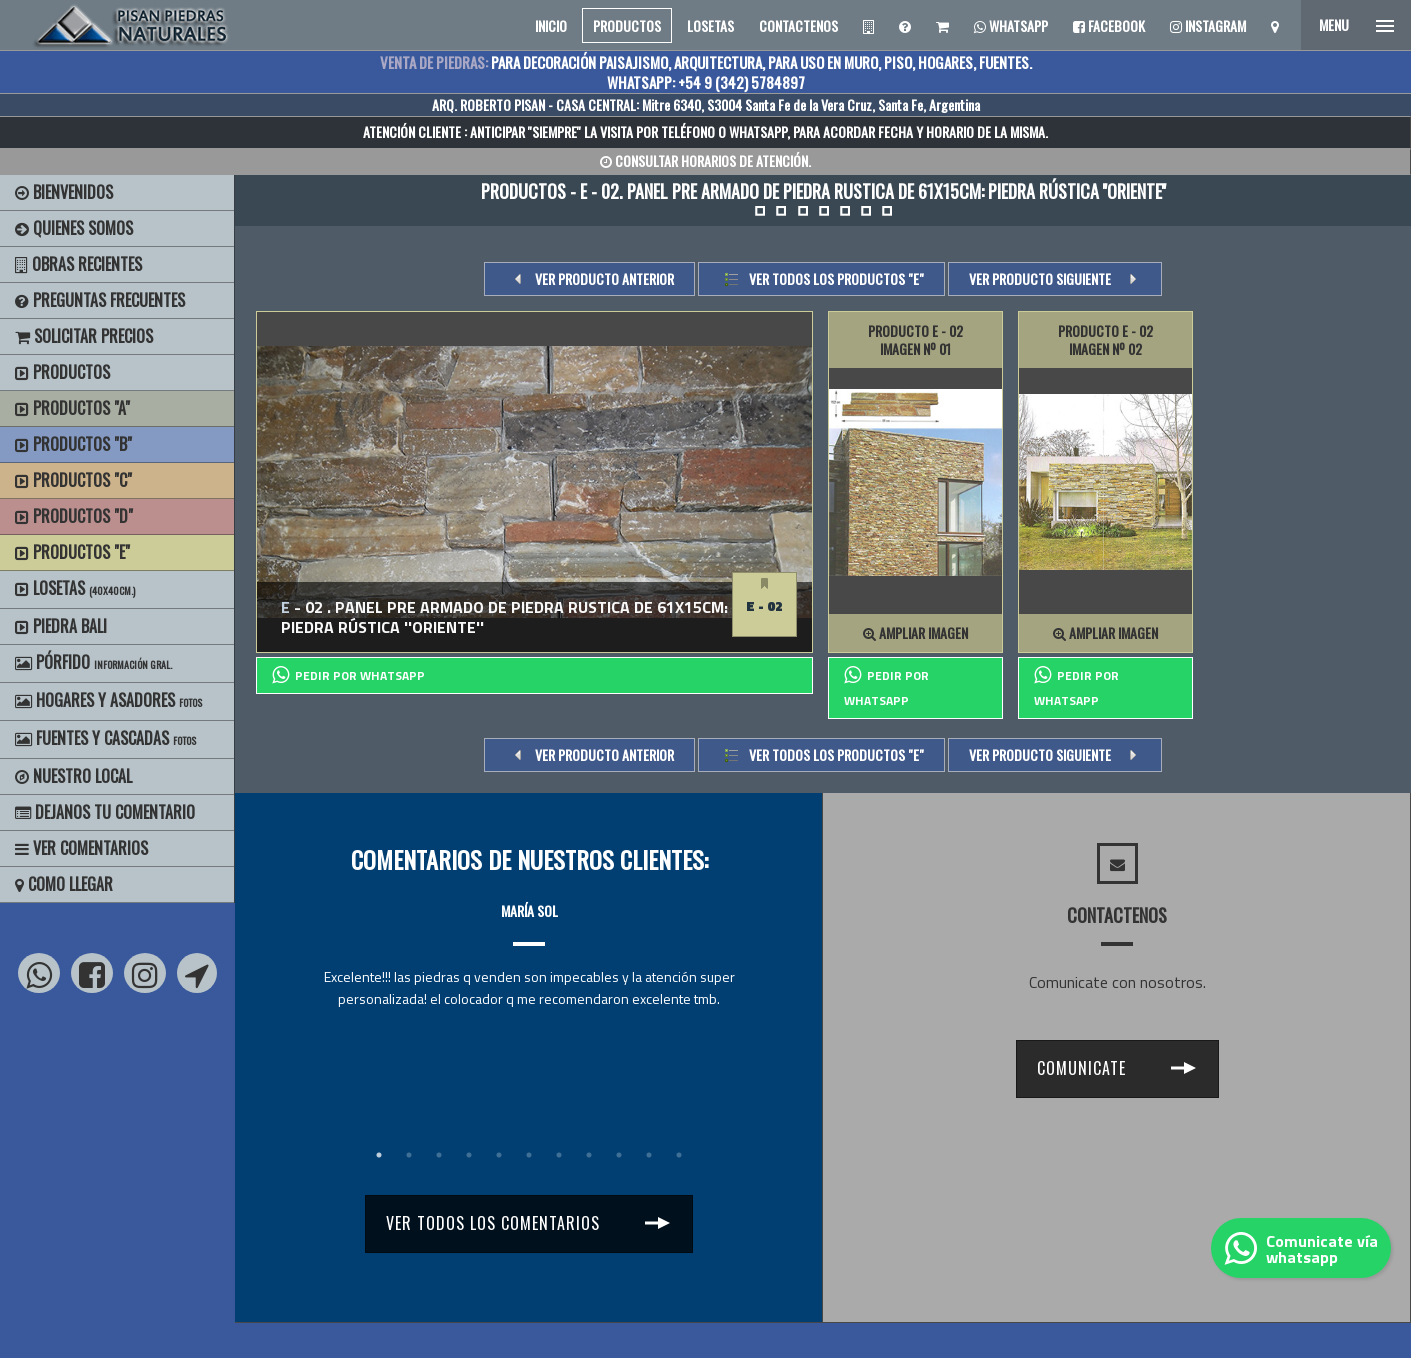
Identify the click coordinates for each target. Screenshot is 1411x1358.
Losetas (75, 588)
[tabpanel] (529, 936)
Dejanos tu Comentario (105, 812)
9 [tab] (619, 1155)
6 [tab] (529, 1155)
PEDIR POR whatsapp (348, 675)
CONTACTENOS (798, 25)
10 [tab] (649, 1155)
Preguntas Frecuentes (100, 300)
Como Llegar (64, 884)
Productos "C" (73, 480)
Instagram (1208, 25)
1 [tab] (379, 1155)
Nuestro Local (73, 776)
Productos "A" (72, 408)
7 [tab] (559, 1155)
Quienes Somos (74, 228)
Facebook (1109, 25)
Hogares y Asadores (108, 700)
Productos (62, 372)
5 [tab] (499, 1155)
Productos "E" (72, 552)
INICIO (551, 25)
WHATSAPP (758, 131)
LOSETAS (710, 25)
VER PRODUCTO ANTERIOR (604, 278)
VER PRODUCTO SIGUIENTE (1040, 278)
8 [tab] (589, 1155)
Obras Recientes (78, 264)
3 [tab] (439, 1155)
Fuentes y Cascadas (105, 738)
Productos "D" (74, 516)
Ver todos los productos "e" (836, 278)
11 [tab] (679, 1155)
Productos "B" (73, 444)
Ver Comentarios (81, 848)
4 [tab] (469, 1155)
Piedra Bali (61, 626)
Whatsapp (1011, 25)
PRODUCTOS (627, 25)
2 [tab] (409, 1155)
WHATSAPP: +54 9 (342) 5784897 (706, 82)
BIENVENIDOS (64, 192)
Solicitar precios (84, 336)
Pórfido (93, 662)
